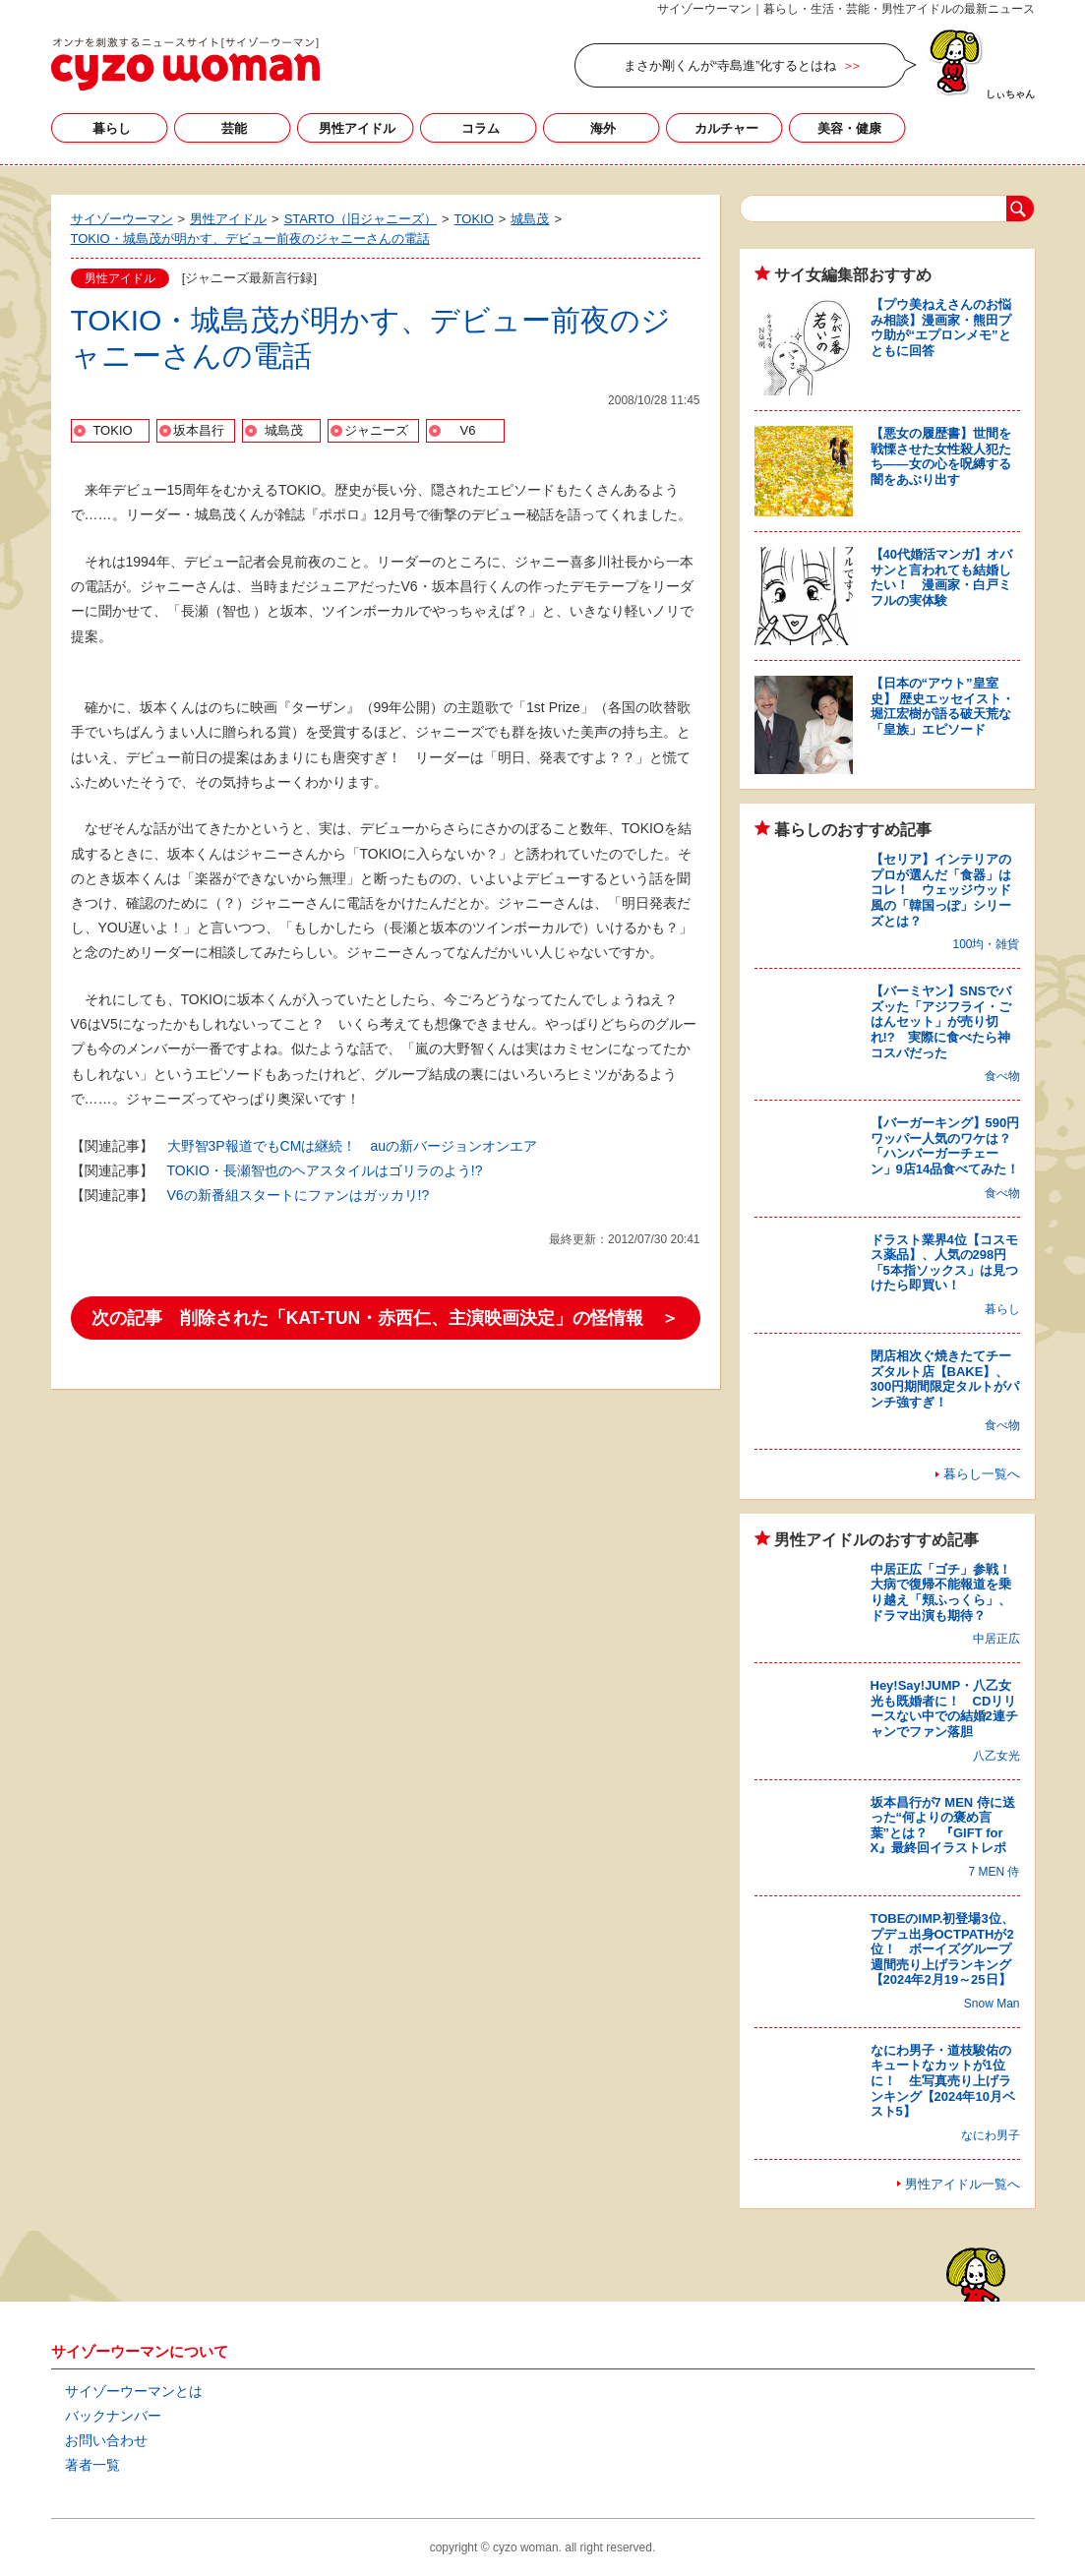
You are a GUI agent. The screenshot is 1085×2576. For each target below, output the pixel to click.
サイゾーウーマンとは (134, 2391)
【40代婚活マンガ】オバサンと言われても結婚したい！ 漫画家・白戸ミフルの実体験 (941, 577)
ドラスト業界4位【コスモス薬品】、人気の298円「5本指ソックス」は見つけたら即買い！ (944, 1262)
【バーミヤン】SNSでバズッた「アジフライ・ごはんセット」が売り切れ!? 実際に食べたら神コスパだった (941, 1021)
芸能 (234, 128)
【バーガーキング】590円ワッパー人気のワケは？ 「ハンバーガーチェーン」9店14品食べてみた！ (947, 1145)
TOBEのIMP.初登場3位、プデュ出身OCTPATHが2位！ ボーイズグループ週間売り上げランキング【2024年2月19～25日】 (942, 1949)
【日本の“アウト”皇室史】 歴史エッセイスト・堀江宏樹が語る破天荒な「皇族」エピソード (943, 706)
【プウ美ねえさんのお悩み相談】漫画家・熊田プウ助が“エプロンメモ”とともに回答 (941, 327)
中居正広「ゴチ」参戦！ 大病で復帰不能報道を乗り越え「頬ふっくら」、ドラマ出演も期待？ (947, 1592)
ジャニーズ (376, 430)
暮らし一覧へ (981, 1474)
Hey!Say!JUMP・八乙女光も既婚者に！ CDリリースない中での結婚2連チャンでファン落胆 (944, 1708)
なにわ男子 (990, 2135)
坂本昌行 (198, 430)
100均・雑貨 (985, 944)
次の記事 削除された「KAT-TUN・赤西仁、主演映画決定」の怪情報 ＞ (385, 1318)
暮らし (111, 128)
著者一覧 (92, 2465)
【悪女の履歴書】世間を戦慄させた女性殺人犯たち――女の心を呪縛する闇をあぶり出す (941, 456)
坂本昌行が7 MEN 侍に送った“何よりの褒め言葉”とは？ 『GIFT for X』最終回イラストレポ (943, 1825)
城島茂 (284, 430)
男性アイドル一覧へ (962, 2184)
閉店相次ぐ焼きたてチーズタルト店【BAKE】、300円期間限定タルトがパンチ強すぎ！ (945, 1378)
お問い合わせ (106, 2440)
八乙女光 (996, 1756)
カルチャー (726, 128)
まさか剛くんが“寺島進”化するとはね (730, 65)
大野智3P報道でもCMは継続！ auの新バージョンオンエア (352, 1146)
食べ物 (1002, 1076)
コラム (480, 128)
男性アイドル (357, 128)
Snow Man (992, 2003)
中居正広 (996, 1639)
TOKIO (112, 430)
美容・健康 (849, 128)
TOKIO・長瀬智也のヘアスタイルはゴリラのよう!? (325, 1170)
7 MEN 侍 (993, 1872)
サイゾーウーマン (185, 63)
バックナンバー (113, 2416)
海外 (603, 128)
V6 (468, 430)
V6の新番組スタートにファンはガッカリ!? (298, 1195)
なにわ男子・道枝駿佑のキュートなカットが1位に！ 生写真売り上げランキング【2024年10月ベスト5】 (943, 2081)
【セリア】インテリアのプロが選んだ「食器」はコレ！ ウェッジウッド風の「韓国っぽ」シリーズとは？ (941, 890)
